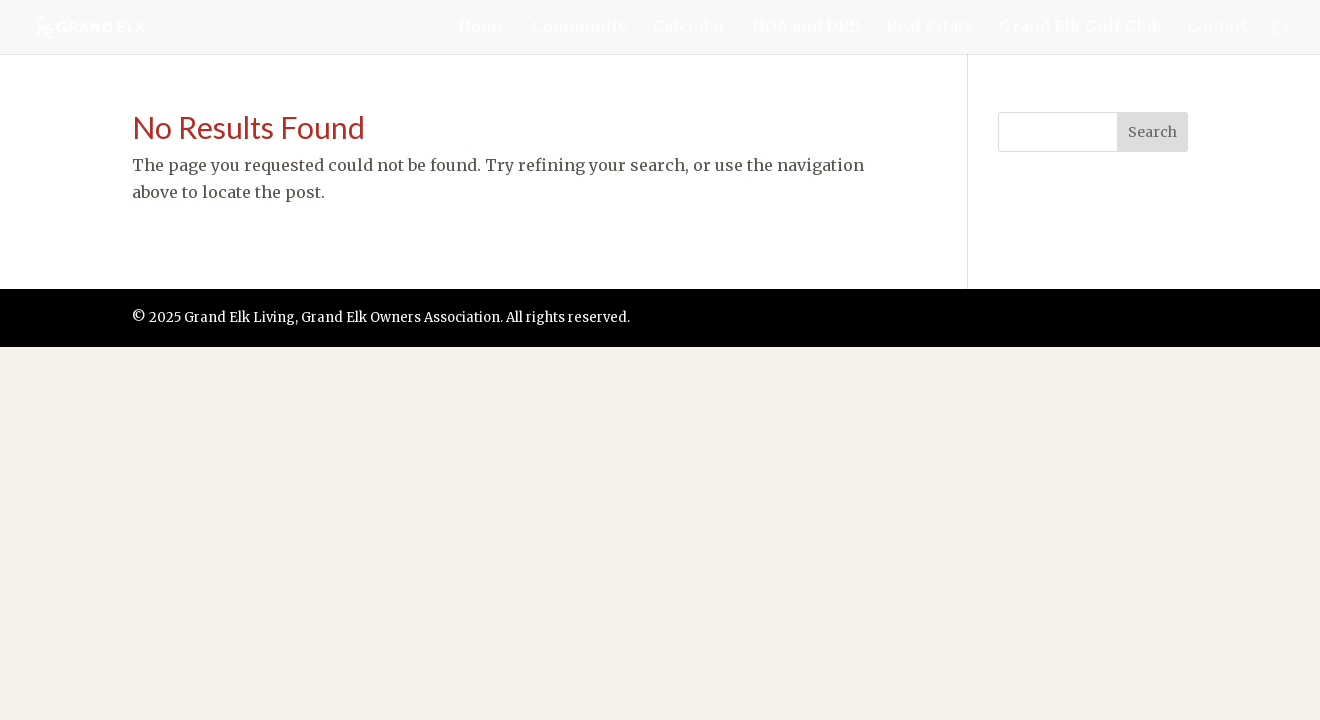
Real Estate (929, 28)
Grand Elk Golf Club (1080, 28)
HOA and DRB (806, 28)
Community (579, 28)
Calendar (689, 28)
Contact (1217, 28)
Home (482, 28)
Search (1152, 132)
